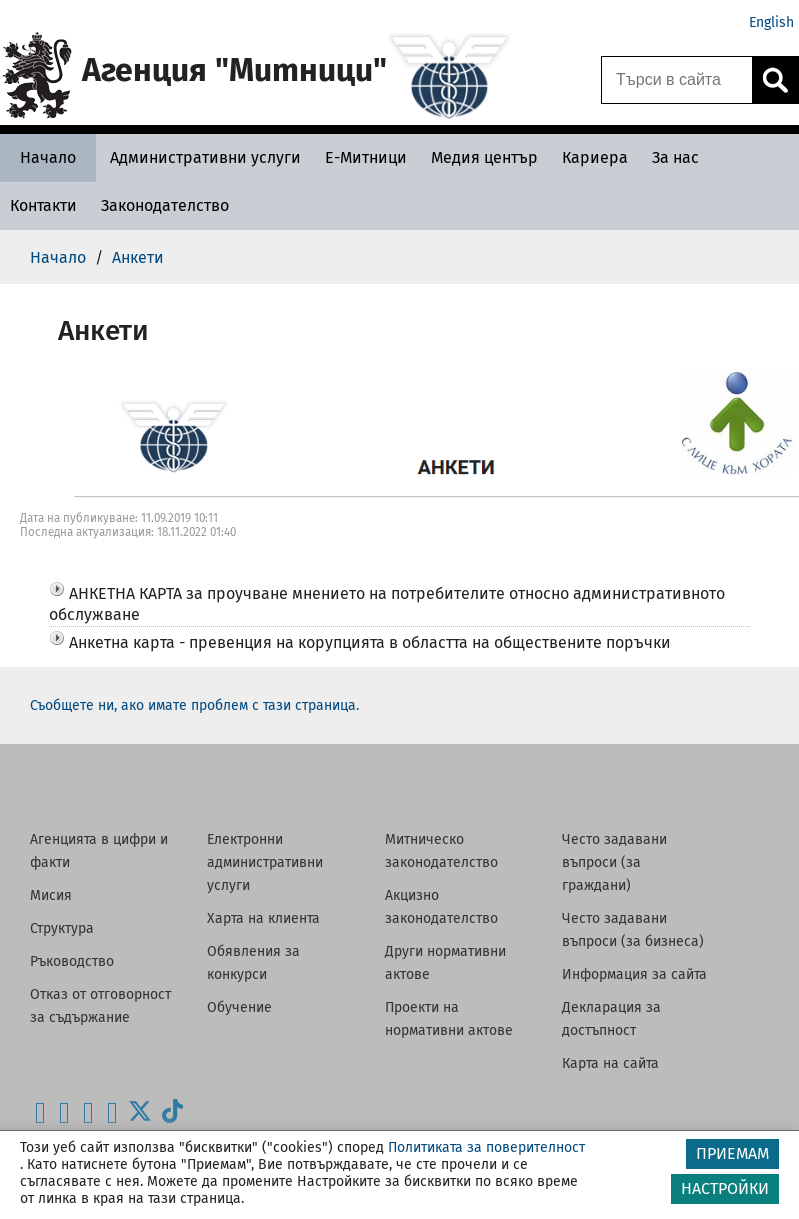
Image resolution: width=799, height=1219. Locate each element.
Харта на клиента (263, 918)
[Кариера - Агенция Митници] (595, 157)
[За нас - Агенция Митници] (675, 157)
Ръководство (72, 961)
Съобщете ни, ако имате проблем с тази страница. (194, 705)
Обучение (239, 1007)
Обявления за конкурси (253, 963)
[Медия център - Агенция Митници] (484, 157)
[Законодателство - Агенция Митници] (165, 205)
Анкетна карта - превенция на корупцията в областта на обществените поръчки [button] (370, 642)
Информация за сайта (634, 974)
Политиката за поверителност (486, 1147)
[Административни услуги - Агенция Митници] (205, 157)
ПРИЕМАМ (732, 1153)
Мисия (51, 895)
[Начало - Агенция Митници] (48, 157)
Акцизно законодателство (441, 907)
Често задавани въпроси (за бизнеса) (633, 930)
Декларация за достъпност (611, 1019)
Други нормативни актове (445, 963)
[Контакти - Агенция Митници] (43, 205)
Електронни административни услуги (265, 862)
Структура (62, 928)
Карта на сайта (610, 1063)
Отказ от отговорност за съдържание (100, 1006)
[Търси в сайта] (677, 80)
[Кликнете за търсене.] (775, 80)
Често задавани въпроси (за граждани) (614, 862)
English (771, 22)
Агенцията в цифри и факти (99, 851)
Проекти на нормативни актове (449, 1019)
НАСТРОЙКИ (725, 1188)
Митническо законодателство (441, 851)
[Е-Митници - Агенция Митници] (366, 157)
